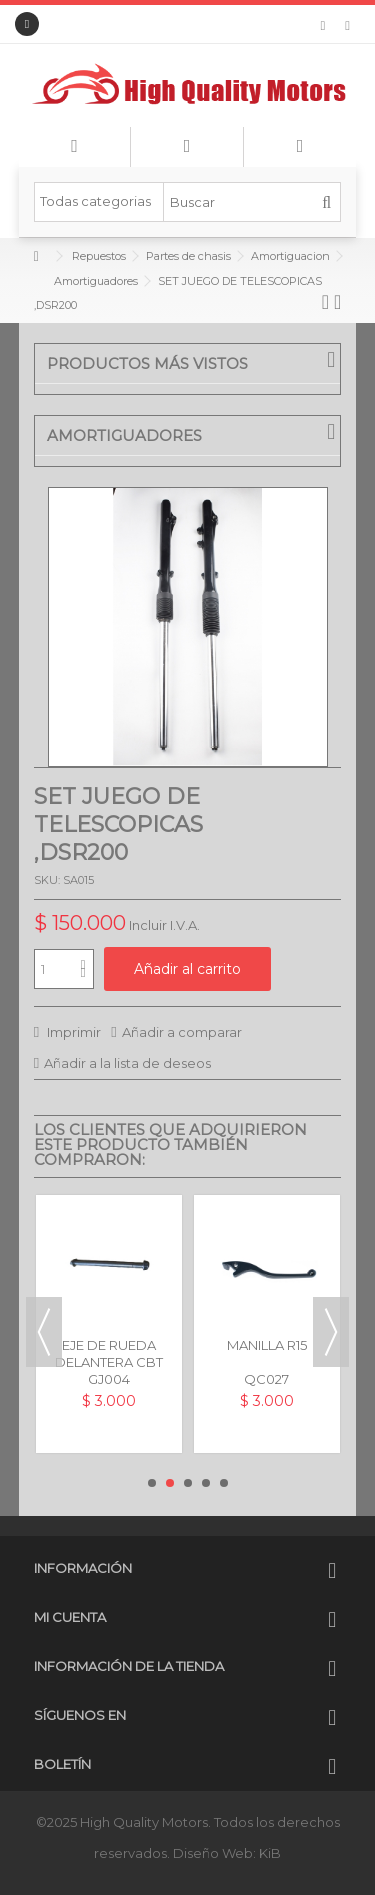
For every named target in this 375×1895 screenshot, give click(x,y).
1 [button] (152, 1483)
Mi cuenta (70, 1617)
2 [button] (170, 1483)
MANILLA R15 (267, 1345)
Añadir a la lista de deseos (127, 1063)
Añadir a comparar (182, 1032)
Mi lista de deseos (323, 26)
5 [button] (224, 1483)
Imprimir (72, 1032)
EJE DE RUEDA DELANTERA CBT (109, 1353)
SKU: (47, 880)
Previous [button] (44, 1332)
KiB (270, 1853)
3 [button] (188, 1483)
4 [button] (206, 1483)
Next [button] (331, 1332)
